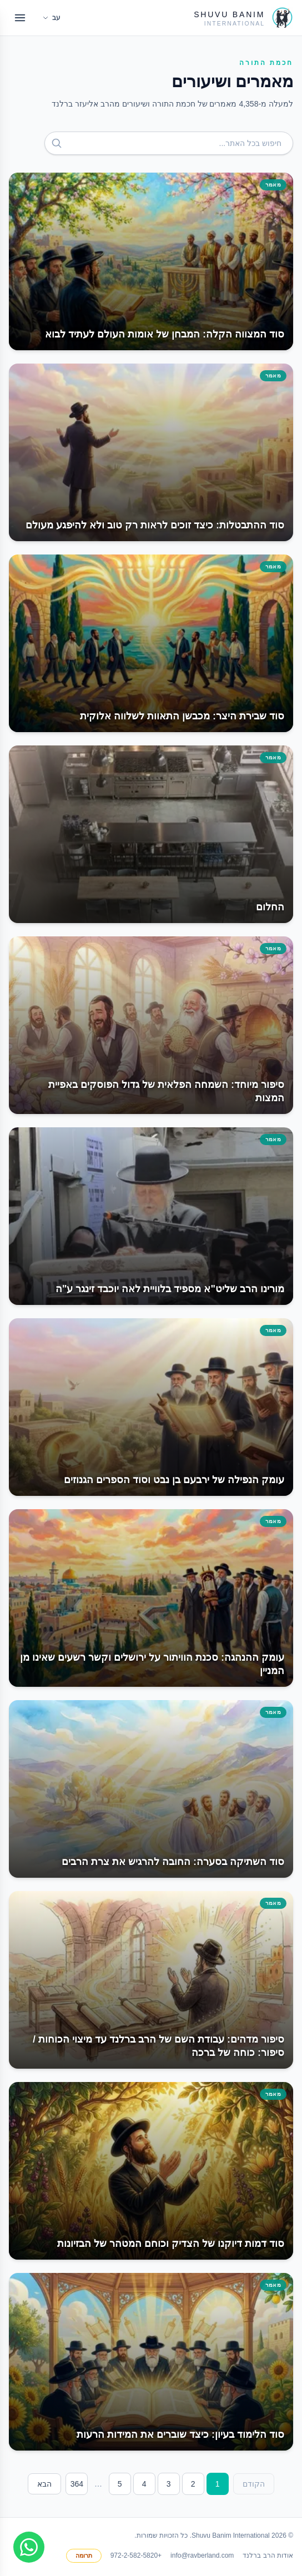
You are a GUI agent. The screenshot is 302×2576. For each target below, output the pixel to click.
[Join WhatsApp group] (28, 2547)
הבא (44, 2483)
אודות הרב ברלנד (268, 2555)
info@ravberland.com (202, 2555)
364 (77, 2483)
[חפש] (56, 143)
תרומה (84, 2555)
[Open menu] (20, 18)
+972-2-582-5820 (136, 2555)
